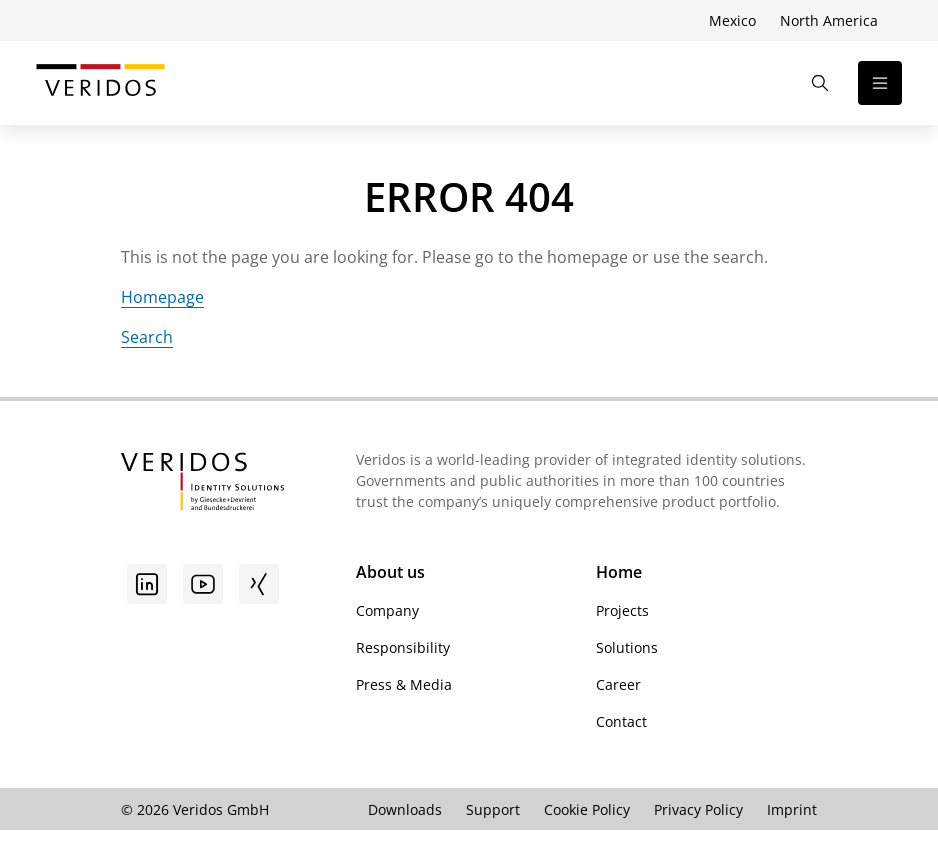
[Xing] (259, 584)
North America (829, 20)
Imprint (792, 809)
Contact (621, 721)
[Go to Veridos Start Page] (100, 83)
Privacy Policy (698, 809)
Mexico (732, 20)
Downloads (405, 809)
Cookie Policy (587, 809)
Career (618, 684)
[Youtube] (203, 584)
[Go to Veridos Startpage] (202, 484)
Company (387, 610)
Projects (622, 610)
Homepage (162, 297)
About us (390, 572)
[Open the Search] (820, 83)
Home (619, 572)
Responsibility (403, 647)
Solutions (627, 647)
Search (147, 337)
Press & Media (404, 684)
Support (493, 809)
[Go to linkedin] (147, 584)
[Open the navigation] (880, 83)
